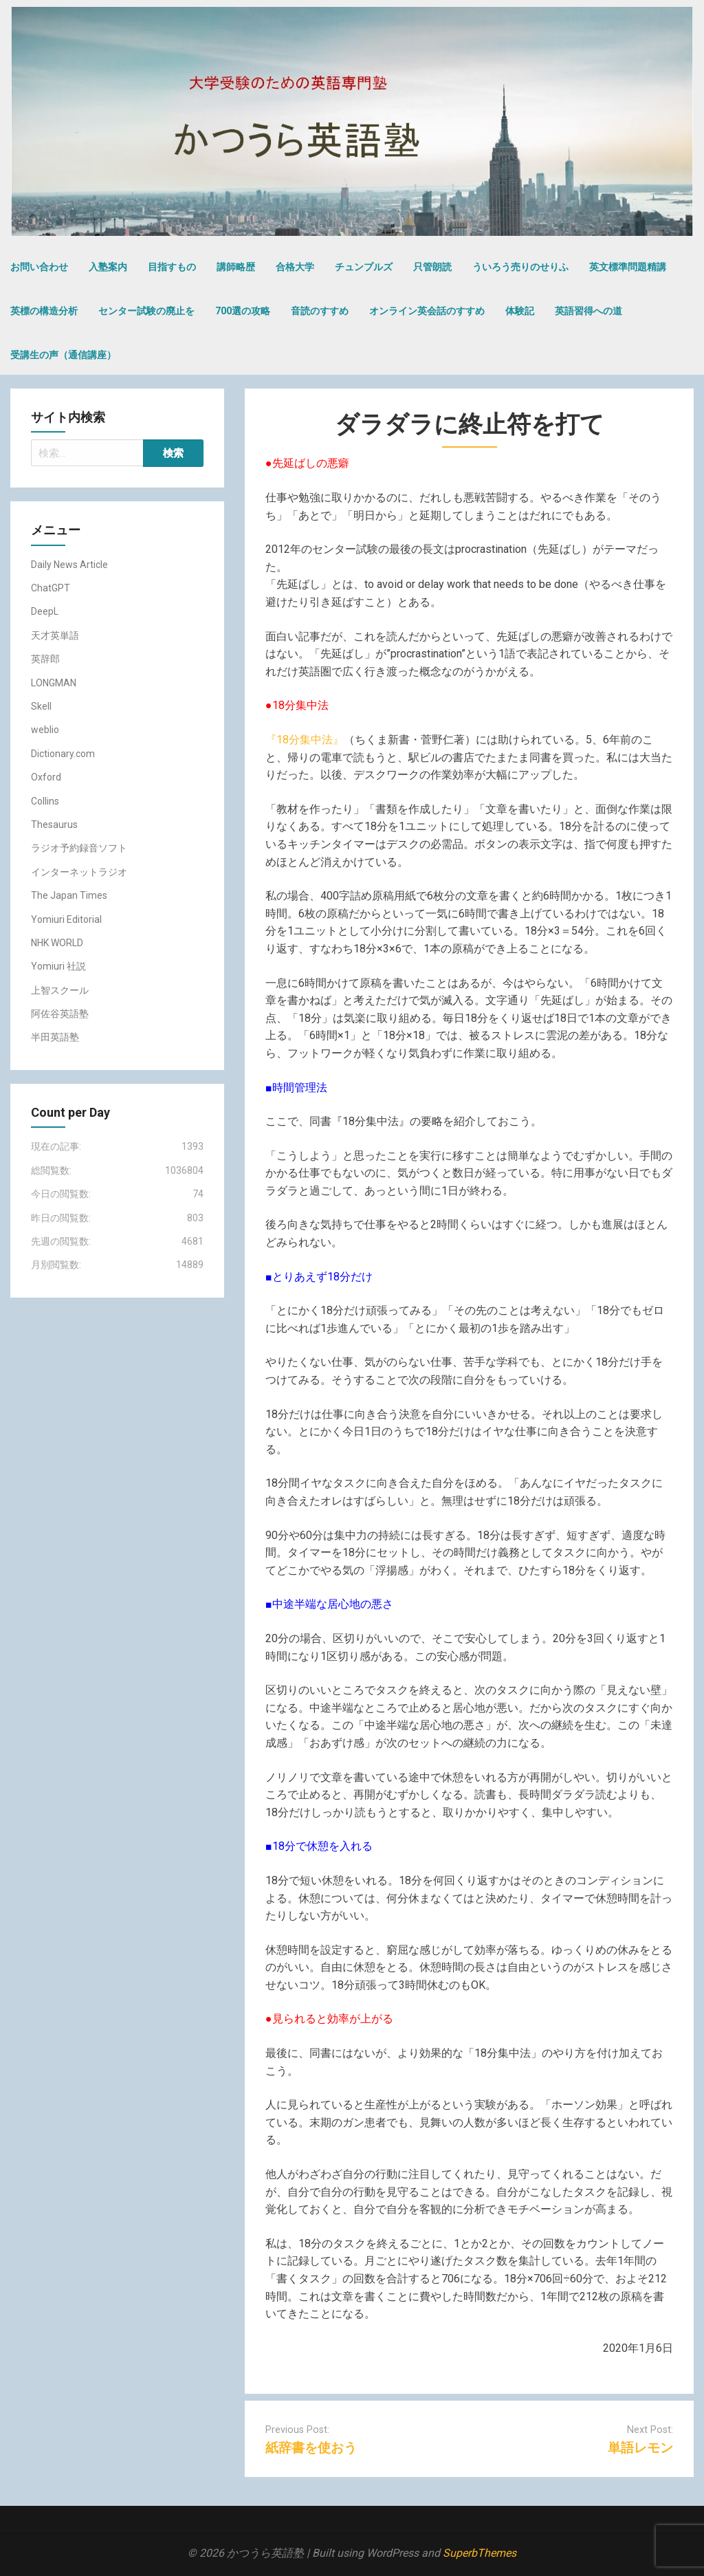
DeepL (44, 611)
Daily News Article (69, 564)
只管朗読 (432, 266)
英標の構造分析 (44, 310)
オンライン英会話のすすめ (427, 310)
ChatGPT (50, 587)
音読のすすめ (320, 310)
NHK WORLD (57, 942)
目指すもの (172, 266)
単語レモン (640, 2448)
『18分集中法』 (304, 739)
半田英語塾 (55, 1037)
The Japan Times (69, 895)
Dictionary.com (63, 753)
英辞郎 (45, 658)
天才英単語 (55, 635)
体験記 (519, 310)
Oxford (46, 777)
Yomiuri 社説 (58, 966)
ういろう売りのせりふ (520, 266)
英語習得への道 (588, 310)
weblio (45, 729)
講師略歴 (236, 266)
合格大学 (295, 266)
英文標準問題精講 (627, 266)
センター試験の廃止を (146, 310)
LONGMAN (53, 682)
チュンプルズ (364, 266)
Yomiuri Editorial (66, 919)
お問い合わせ (39, 266)
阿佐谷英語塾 (60, 1013)
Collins (45, 801)
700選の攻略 (242, 310)
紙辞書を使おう (311, 2448)
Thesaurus (54, 824)
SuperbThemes (479, 2552)
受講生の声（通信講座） (63, 354)
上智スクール (60, 990)
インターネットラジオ (79, 871)
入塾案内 (108, 266)
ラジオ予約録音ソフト (79, 847)
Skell (41, 706)
